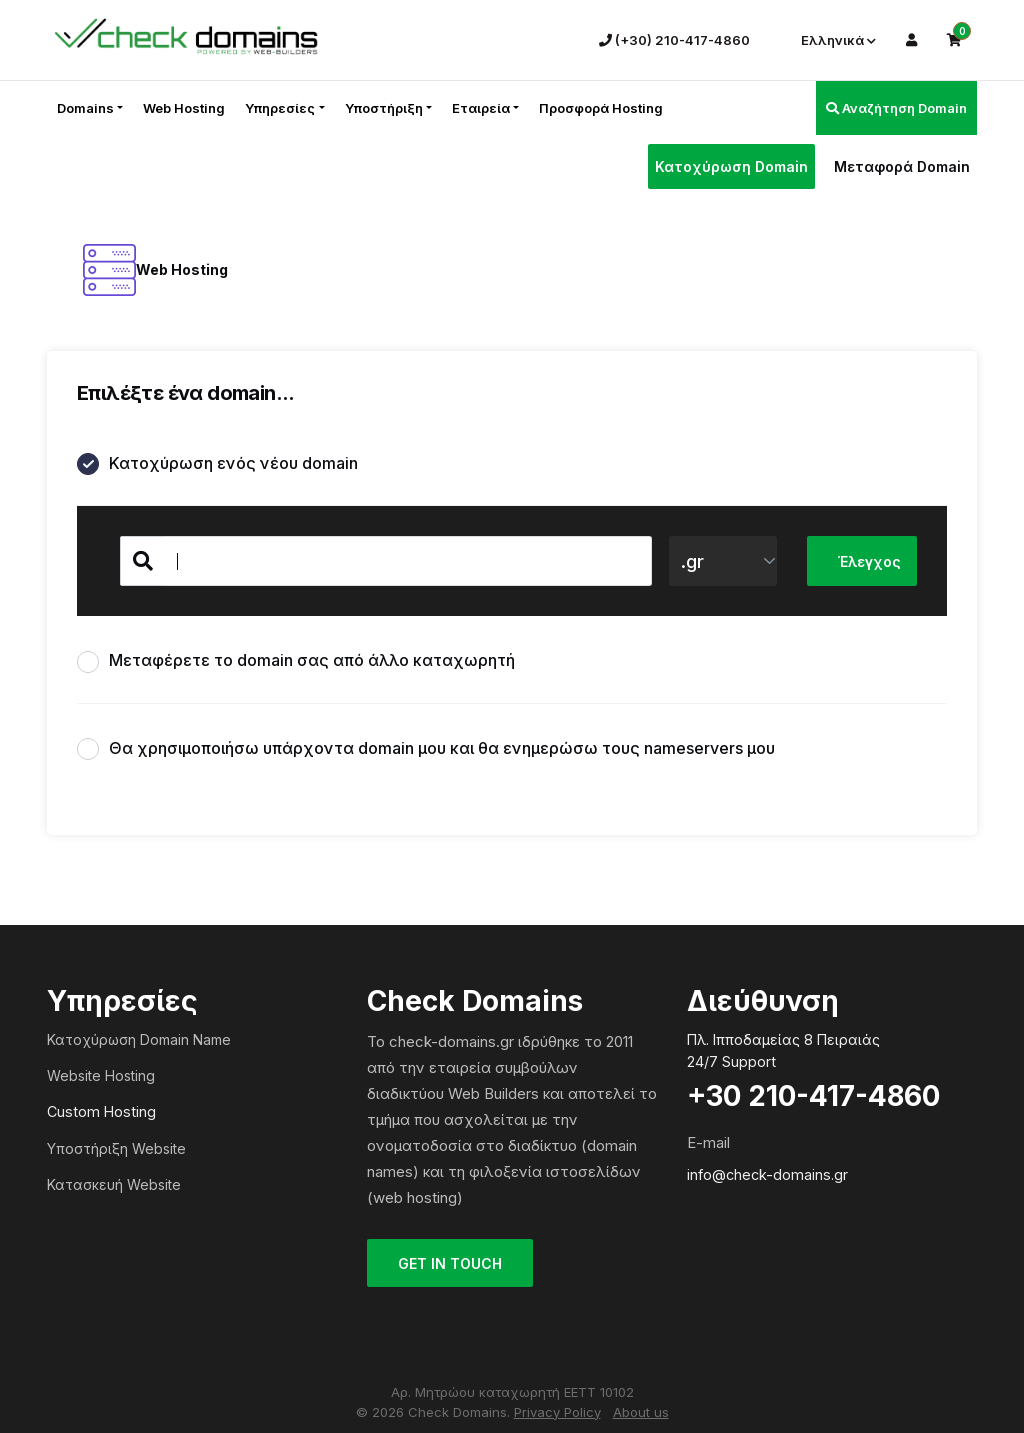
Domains (85, 108)
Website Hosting (101, 1075)
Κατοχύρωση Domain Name (139, 1039)
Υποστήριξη (384, 108)
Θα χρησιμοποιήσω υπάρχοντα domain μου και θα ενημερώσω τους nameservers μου (426, 749)
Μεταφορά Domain (902, 166)
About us (641, 1412)
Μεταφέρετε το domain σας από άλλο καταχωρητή (296, 661)
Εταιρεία (481, 108)
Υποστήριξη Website (116, 1148)
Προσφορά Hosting (601, 108)
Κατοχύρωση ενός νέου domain (217, 464)
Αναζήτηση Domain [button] (896, 108)
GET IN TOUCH (450, 1263)
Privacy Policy (557, 1412)
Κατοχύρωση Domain (731, 166)
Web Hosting (184, 108)
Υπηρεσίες (280, 108)
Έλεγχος (869, 561)
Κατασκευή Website (114, 1184)
